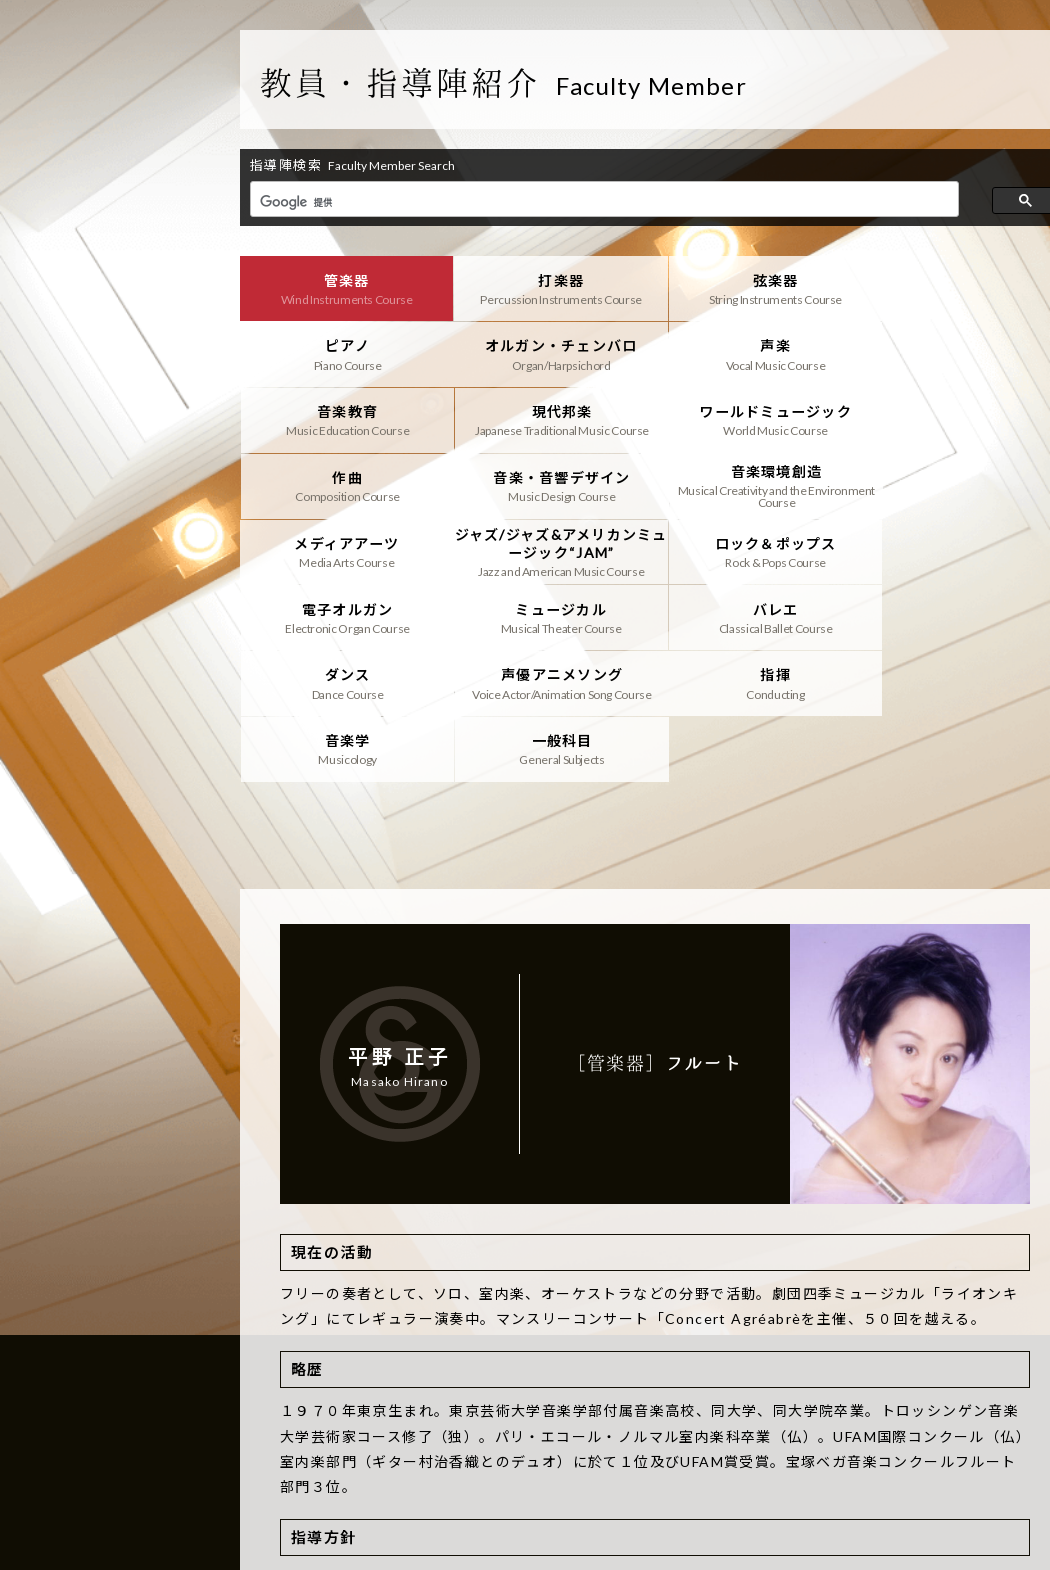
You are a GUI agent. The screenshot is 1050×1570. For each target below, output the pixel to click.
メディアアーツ (343, 483)
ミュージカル (343, 548)
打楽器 (551, 288)
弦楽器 (758, 288)
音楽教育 (758, 353)
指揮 (343, 613)
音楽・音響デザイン (758, 418)
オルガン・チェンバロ (343, 353)
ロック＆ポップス (758, 483)
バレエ (551, 548)
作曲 (551, 418)
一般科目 (758, 613)
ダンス (758, 548)
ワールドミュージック (343, 418)
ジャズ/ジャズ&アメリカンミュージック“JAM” (551, 483)
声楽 (551, 353)
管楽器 (343, 288)
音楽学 (551, 613)
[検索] (602, 202)
